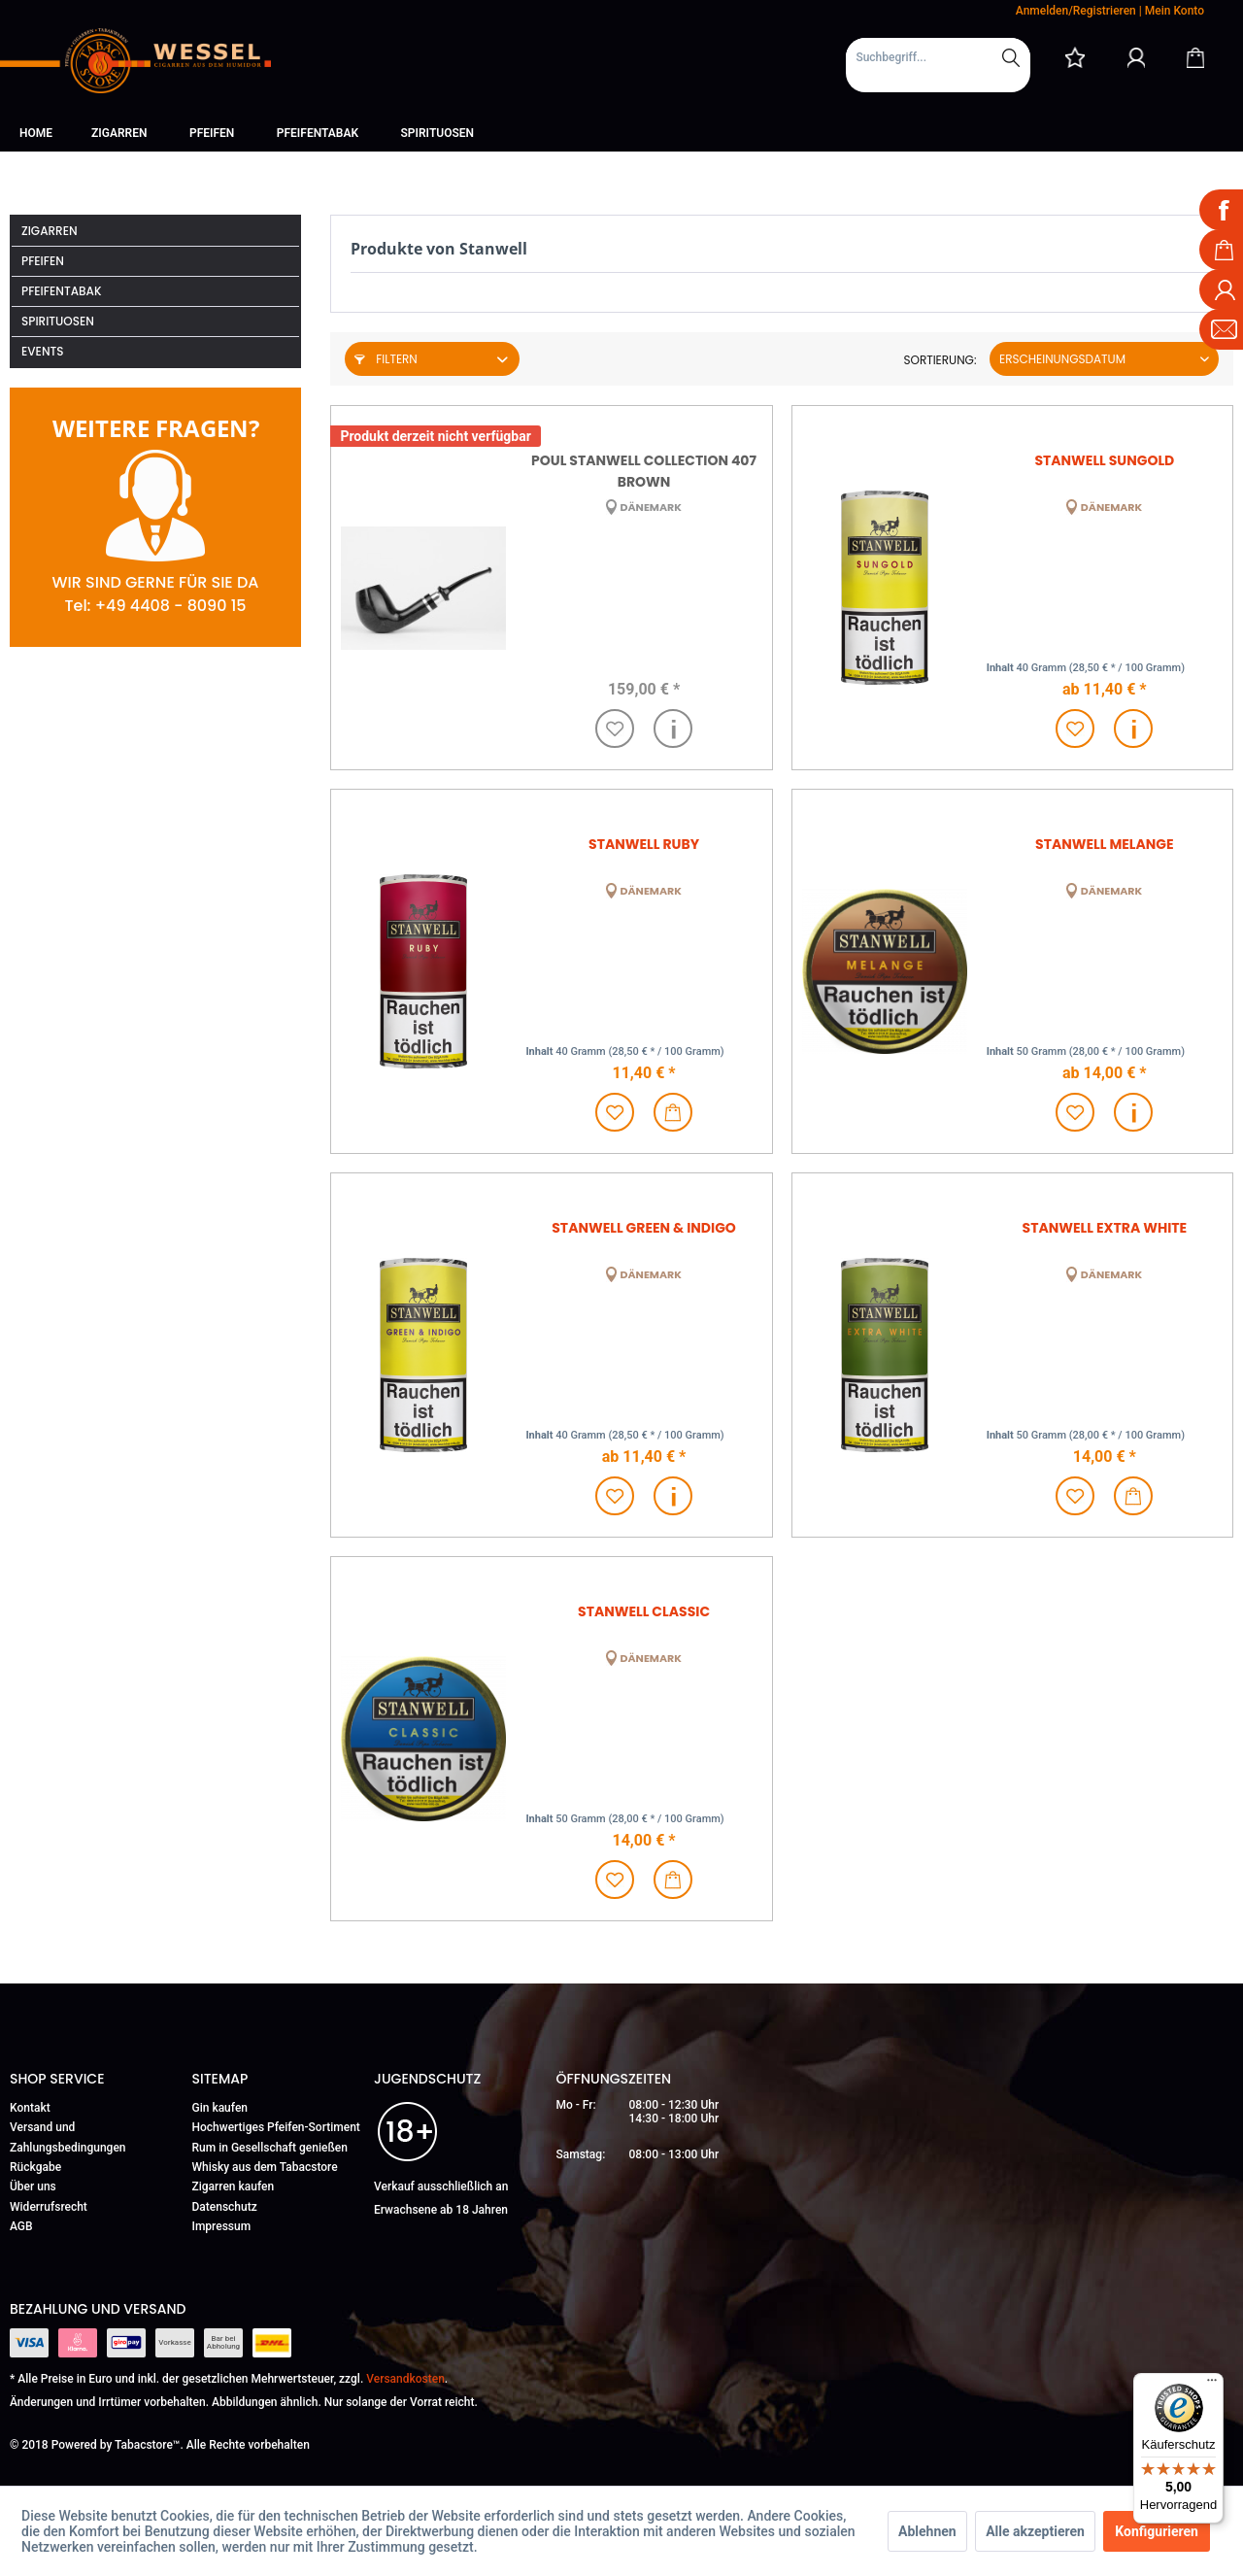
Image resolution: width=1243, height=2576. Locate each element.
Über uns (33, 2186)
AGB (21, 2226)
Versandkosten (405, 2379)
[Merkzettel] (1075, 57)
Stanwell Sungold (1104, 460)
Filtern (386, 359)
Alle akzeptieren (1035, 2531)
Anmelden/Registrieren (1076, 10)
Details (673, 728)
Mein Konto (1174, 10)
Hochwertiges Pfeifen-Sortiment (276, 2127)
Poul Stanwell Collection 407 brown (643, 470)
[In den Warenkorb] (673, 1112)
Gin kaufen (220, 2108)
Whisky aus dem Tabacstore (265, 2167)
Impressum (222, 2226)
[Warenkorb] (1195, 57)
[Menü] (1212, 2384)
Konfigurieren (1156, 2531)
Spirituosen (57, 321)
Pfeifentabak (61, 291)
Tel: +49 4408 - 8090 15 (155, 605)
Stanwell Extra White (1105, 1227)
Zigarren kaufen (233, 2186)
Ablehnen (927, 2531)
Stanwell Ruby (643, 844)
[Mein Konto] (1136, 57)
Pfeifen (42, 261)
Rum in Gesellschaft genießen (270, 2147)
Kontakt (30, 2108)
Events (42, 351)
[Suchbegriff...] (938, 57)
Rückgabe (35, 2167)
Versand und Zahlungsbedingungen (68, 2136)
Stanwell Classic (644, 1611)
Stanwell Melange (1104, 844)
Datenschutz (224, 2207)
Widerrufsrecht (48, 2207)
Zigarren (49, 230)
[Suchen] (1011, 57)
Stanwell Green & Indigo (644, 1227)
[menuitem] (938, 65)
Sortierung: (939, 360)
